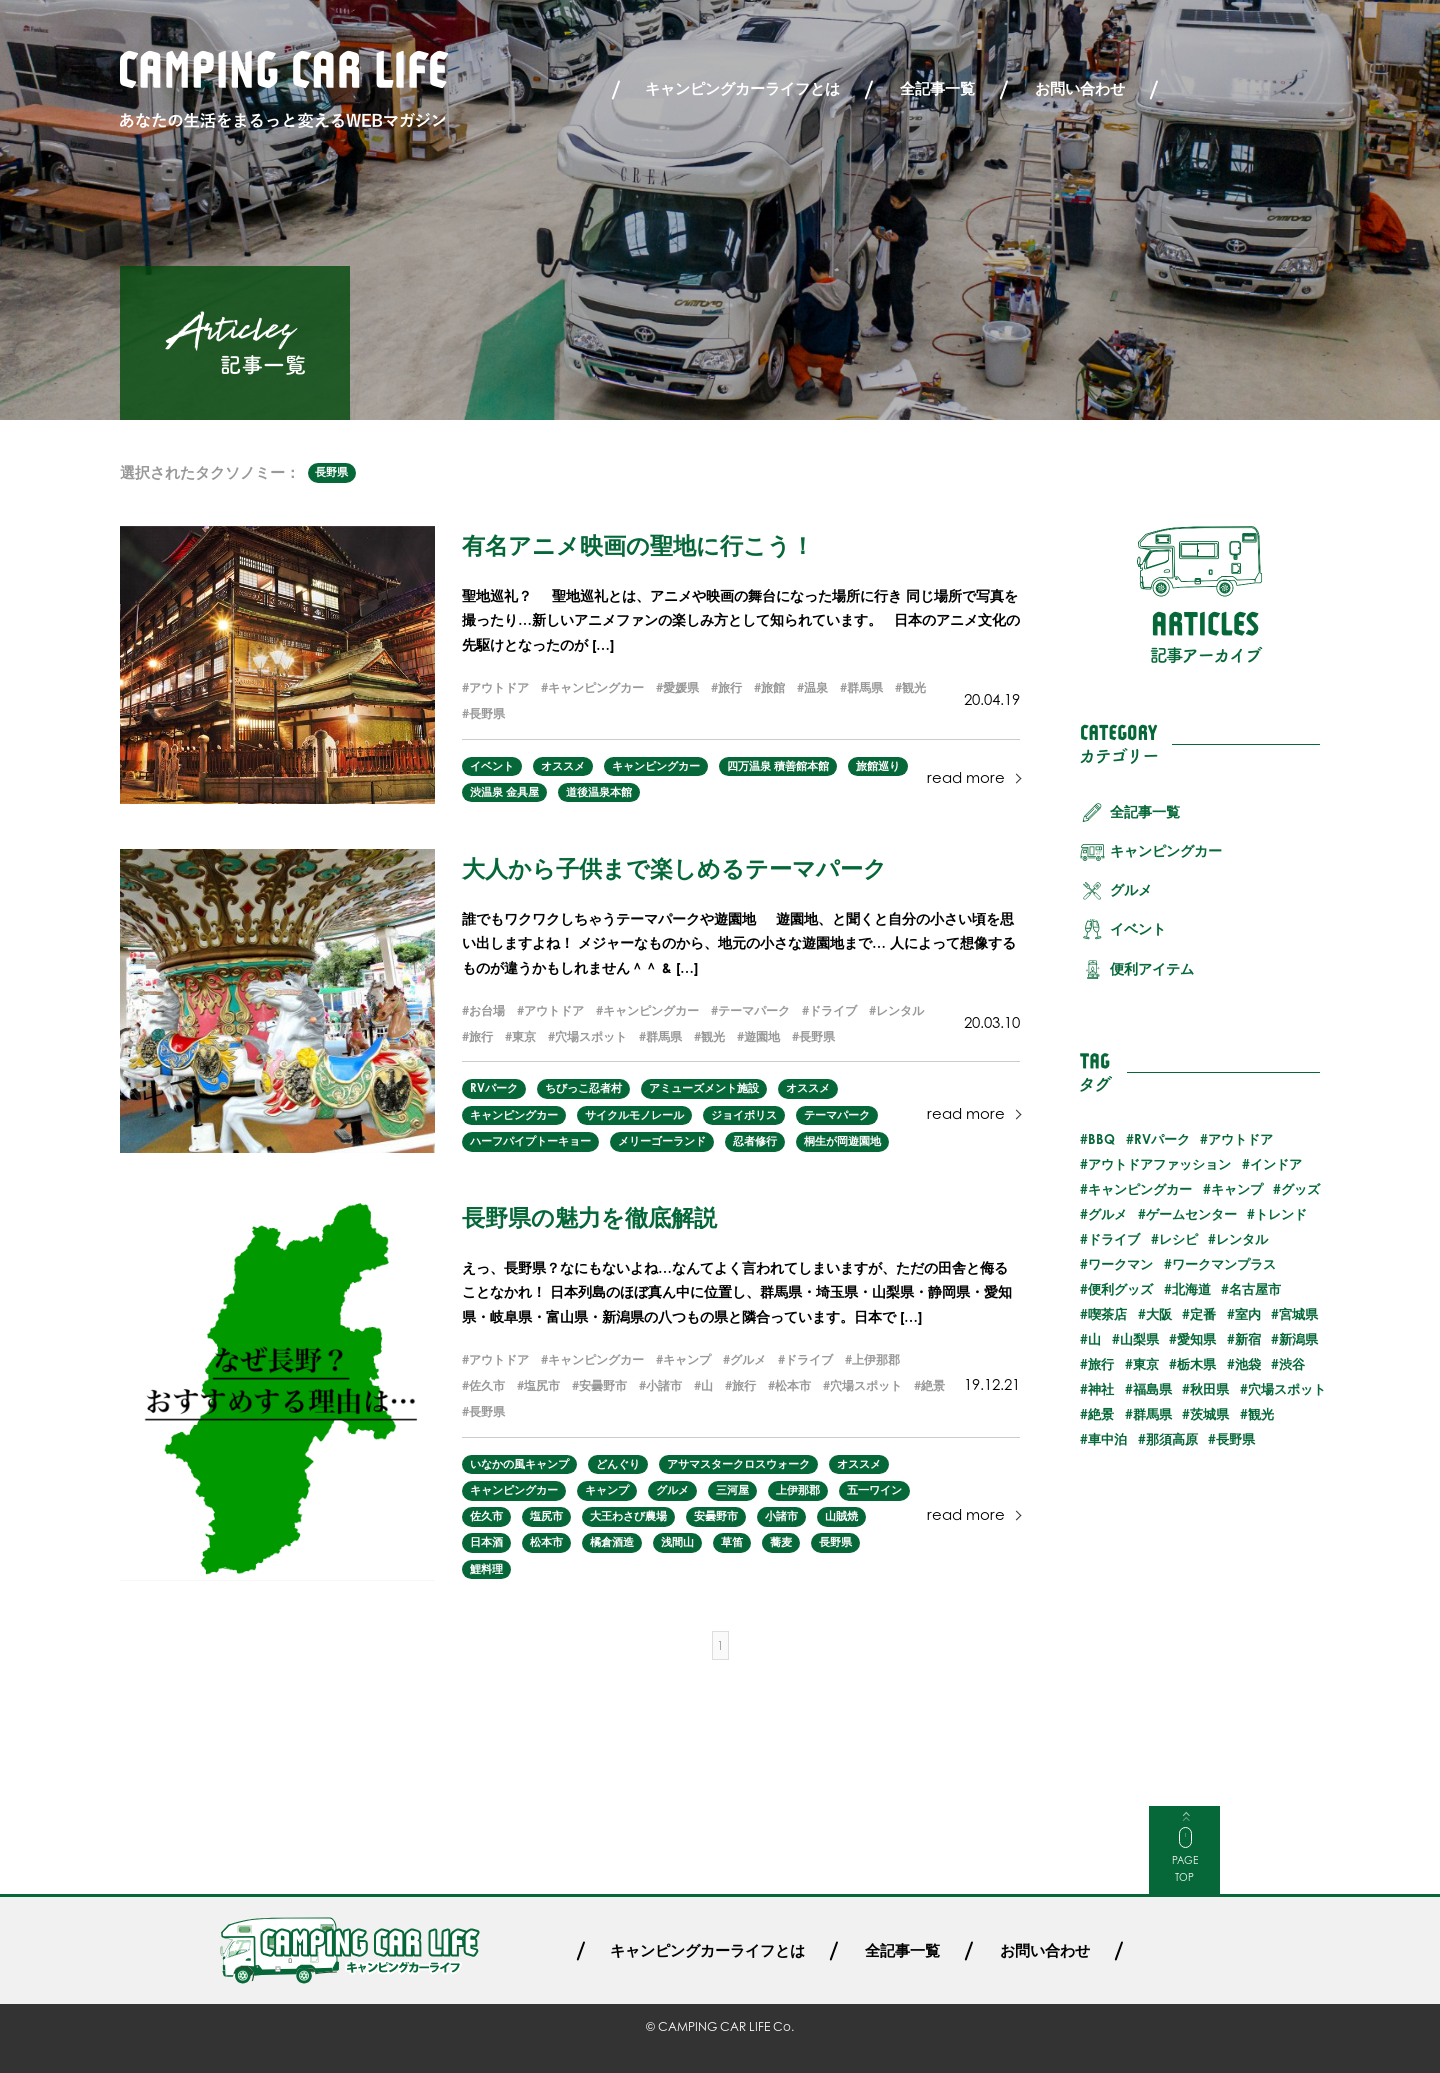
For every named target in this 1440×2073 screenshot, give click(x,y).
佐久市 (487, 1385)
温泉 (816, 687)
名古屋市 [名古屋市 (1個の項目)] (1255, 1289)
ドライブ (833, 1010)
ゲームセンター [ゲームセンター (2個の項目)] (1191, 1214)
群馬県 (865, 687)
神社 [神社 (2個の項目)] (1101, 1389)
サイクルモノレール (634, 1115)
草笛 (732, 1542)
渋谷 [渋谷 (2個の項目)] (1292, 1364)
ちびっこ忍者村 (583, 1088)
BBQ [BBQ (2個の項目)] (1101, 1139)
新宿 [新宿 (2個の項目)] (1248, 1339)
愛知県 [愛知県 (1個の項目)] (1196, 1339)
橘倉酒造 (612, 1542)
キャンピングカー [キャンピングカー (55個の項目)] (1140, 1189)
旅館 (773, 687)
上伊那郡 (876, 1359)
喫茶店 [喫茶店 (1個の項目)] (1107, 1314)
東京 (524, 1036)
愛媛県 (681, 687)
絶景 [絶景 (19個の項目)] (1101, 1414)
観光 (914, 687)
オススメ (563, 766)
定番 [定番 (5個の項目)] (1203, 1314)
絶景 (933, 1385)
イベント (492, 766)
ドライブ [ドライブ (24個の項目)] (1114, 1239)
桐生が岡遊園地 (842, 1141)
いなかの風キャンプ (519, 1464)
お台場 (487, 1010)
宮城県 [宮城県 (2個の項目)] (1298, 1314)
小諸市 (664, 1385)
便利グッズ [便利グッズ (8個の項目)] (1120, 1289)
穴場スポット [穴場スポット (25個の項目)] (1287, 1389)
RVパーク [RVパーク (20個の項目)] (1162, 1139)
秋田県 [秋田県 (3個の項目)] (1209, 1389)
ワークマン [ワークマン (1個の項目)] (1120, 1264)
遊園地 (762, 1036)
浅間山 (677, 1542)
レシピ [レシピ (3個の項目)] (1178, 1239)
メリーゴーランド (662, 1141)
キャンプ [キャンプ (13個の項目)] (1237, 1189)
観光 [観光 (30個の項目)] (1261, 1414)
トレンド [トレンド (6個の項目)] (1281, 1214)
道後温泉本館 (599, 792)
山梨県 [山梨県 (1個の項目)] (1139, 1339)
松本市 (793, 1385)
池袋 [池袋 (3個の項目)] (1248, 1364)
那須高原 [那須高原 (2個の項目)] (1172, 1439)
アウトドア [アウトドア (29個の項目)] (1240, 1139)
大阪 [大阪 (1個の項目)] (1159, 1314)
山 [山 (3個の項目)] (1094, 1339)
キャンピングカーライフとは (742, 88)
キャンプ (687, 1359)
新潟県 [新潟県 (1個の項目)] (1298, 1339)
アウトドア (499, 687)
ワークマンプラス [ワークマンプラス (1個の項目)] (1224, 1264)
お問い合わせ (1080, 88)
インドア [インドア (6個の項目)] (1276, 1164)
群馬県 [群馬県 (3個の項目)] (1152, 1414)
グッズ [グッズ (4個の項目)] (1300, 1189)
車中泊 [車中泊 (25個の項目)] (1107, 1439)
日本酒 (486, 1542)
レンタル (900, 1010)
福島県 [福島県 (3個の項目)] (1152, 1389)
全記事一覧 (937, 88)
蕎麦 (781, 1542)
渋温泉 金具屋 (504, 792)
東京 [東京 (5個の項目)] (1146, 1364)
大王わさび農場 (628, 1516)
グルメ (748, 1359)
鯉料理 (486, 1569)
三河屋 (732, 1490)
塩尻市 (542, 1385)
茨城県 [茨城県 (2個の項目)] (1209, 1414)
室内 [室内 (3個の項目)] (1248, 1314)
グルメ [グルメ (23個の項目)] (1107, 1214)
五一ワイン (874, 1490)
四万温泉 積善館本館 (778, 766)
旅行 (730, 687)
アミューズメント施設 (704, 1088)
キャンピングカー (596, 687)
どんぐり (618, 1464)
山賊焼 (841, 1516)
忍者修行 (755, 1141)
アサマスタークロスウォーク (738, 1464)
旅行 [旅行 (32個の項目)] (1101, 1364)
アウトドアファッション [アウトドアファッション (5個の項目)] (1159, 1164)
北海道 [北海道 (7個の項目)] (1191, 1289)
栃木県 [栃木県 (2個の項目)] (1196, 1364)
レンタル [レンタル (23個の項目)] (1242, 1239)
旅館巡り (878, 766)
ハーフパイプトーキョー (530, 1141)
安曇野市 (603, 1385)
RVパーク (494, 1088)
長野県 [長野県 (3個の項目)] (1235, 1439)
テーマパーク (754, 1010)
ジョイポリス (744, 1115)
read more (966, 777)
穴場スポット (591, 1036)
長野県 (331, 472)
